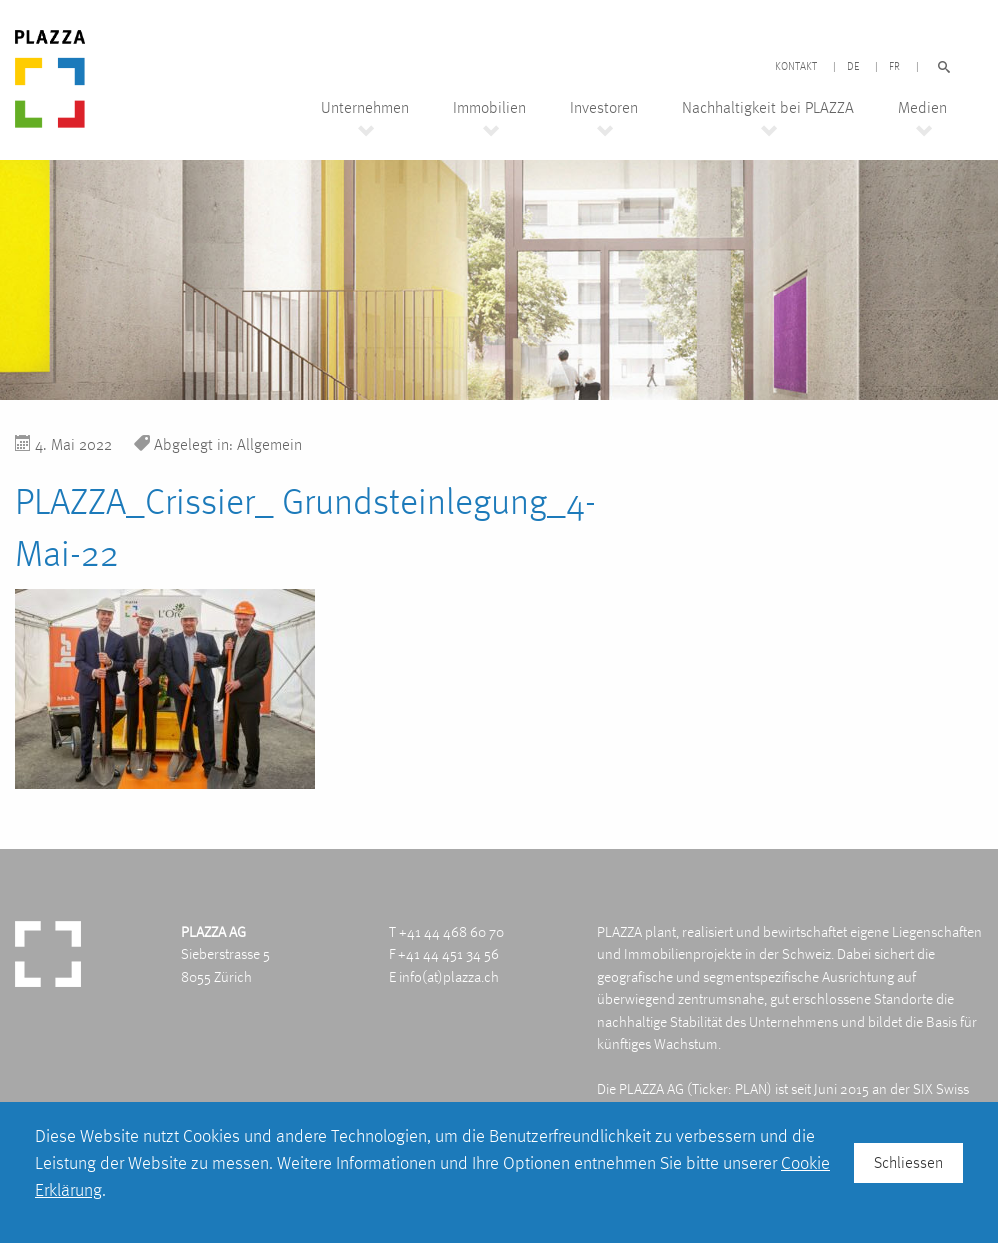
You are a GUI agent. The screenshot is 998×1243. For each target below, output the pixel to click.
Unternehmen (365, 108)
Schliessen (908, 1162)
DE (853, 67)
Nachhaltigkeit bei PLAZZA (768, 108)
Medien (922, 108)
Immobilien (489, 108)
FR (894, 67)
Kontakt (796, 67)
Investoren (604, 108)
